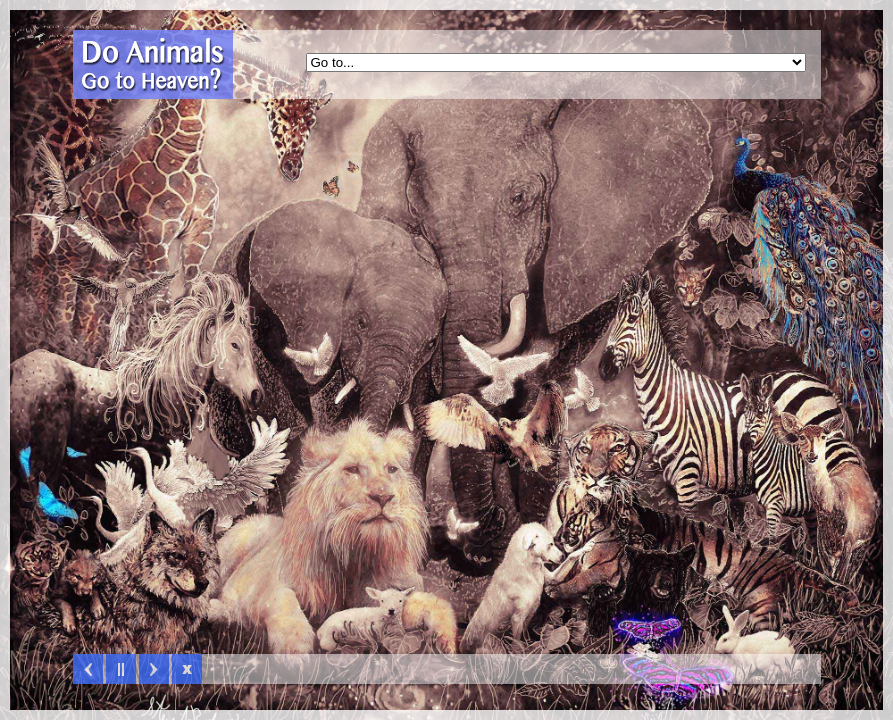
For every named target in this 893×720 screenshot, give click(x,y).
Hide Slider (187, 669)
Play (121, 669)
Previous (88, 669)
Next (154, 669)
